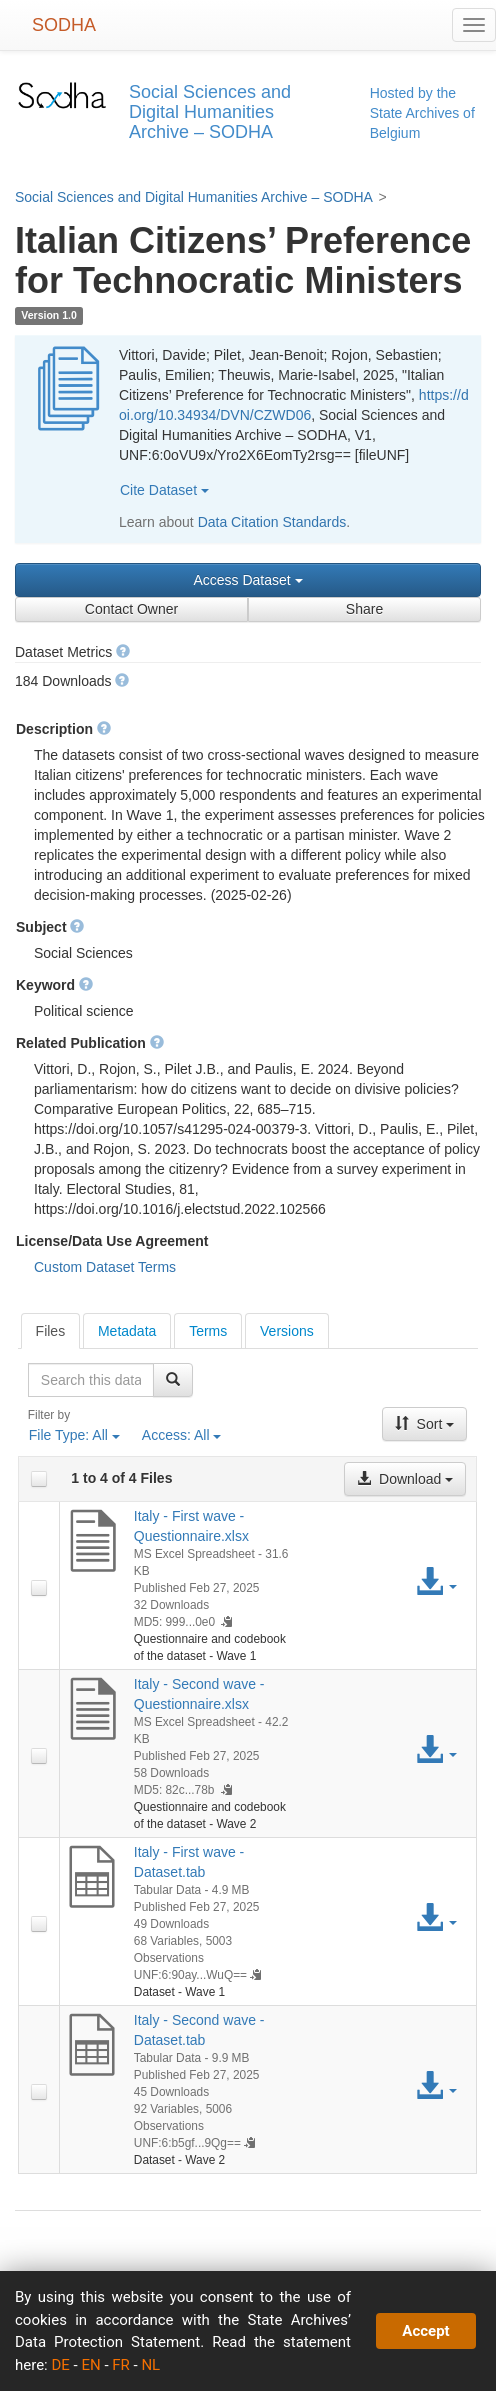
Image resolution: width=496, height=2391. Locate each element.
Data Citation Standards (272, 522)
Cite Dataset (164, 490)
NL (150, 2365)
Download (405, 1479)
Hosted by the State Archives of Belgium (422, 113)
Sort (425, 1424)
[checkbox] (39, 1479)
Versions (287, 1331)
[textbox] (91, 1380)
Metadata (127, 1331)
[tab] (51, 1331)
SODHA (64, 25)
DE (60, 2365)
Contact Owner (131, 609)
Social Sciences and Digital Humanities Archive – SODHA (194, 197)
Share (364, 609)
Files (51, 1331)
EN (90, 2365)
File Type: (74, 1435)
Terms (208, 1331)
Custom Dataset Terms (105, 1267)
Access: (182, 1435)
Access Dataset (247, 580)
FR (121, 2365)
